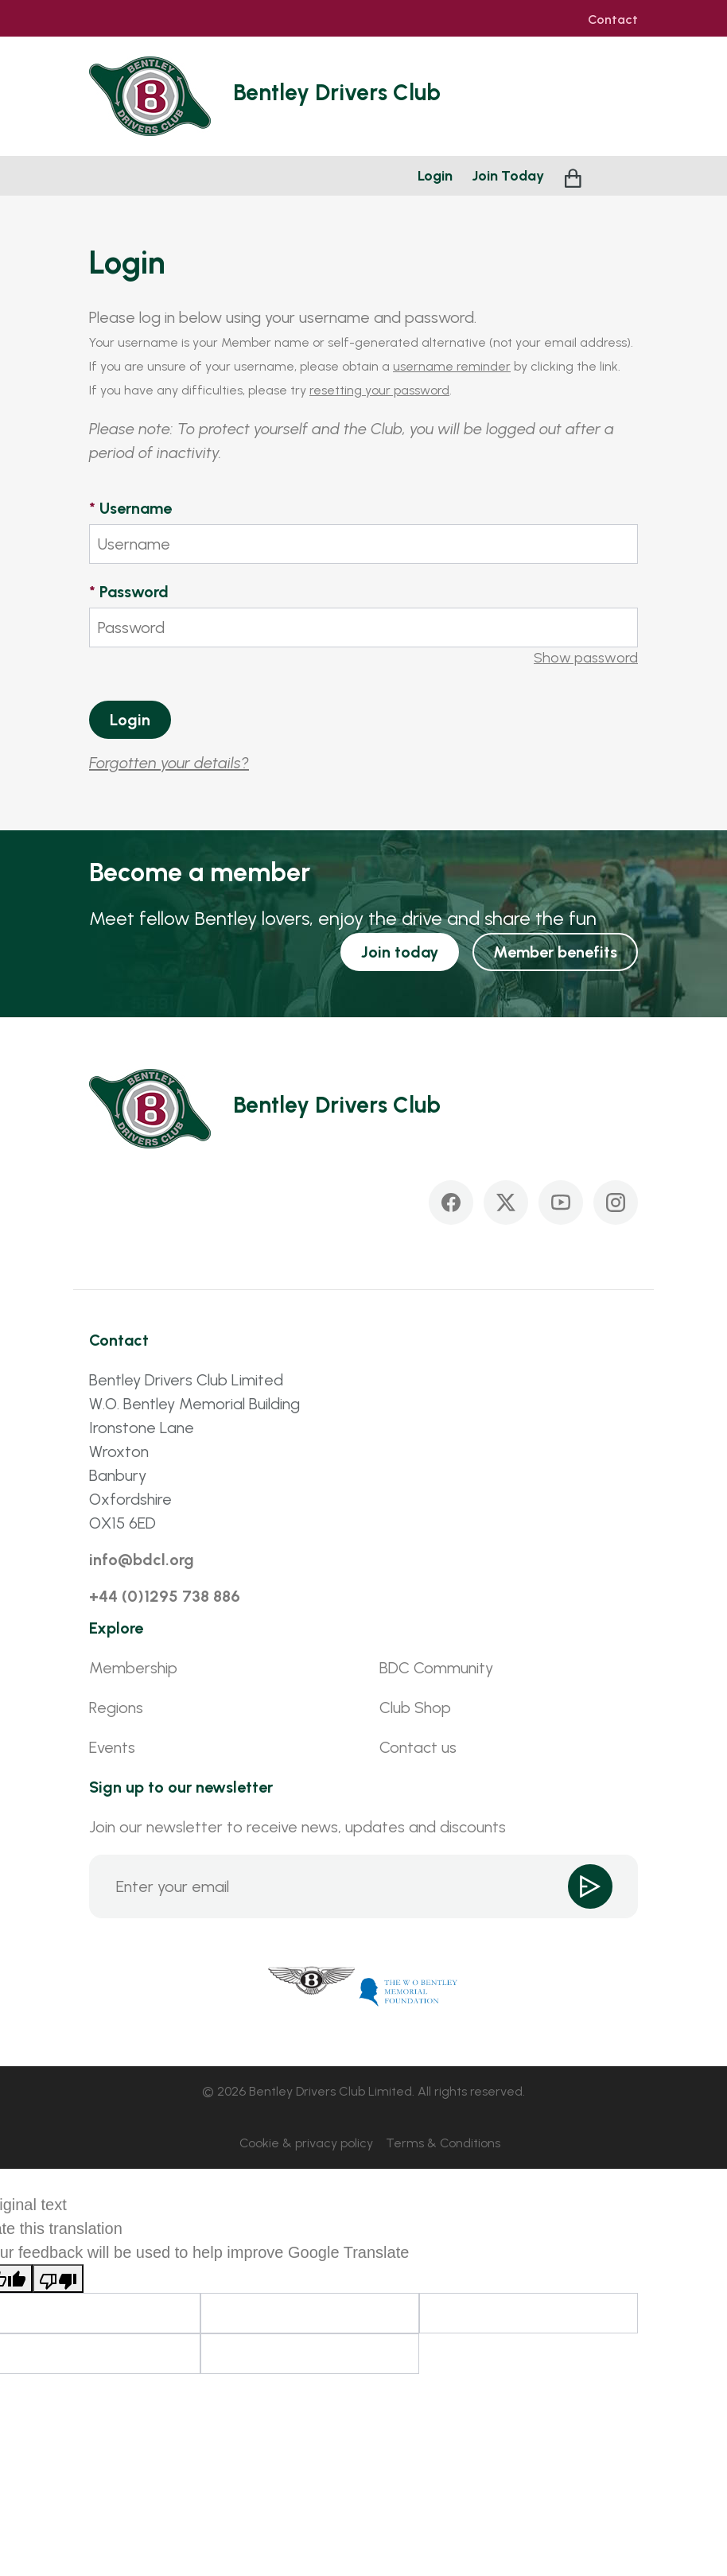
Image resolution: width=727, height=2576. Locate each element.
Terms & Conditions (443, 2143)
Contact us (418, 1747)
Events (112, 1747)
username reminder (452, 366)
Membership (133, 1667)
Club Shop (415, 1707)
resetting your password (379, 390)
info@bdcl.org (141, 1559)
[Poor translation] (58, 2278)
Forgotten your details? (169, 762)
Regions (116, 1707)
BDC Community (436, 1667)
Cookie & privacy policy (306, 2143)
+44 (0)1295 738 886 (164, 1596)
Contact (613, 20)
